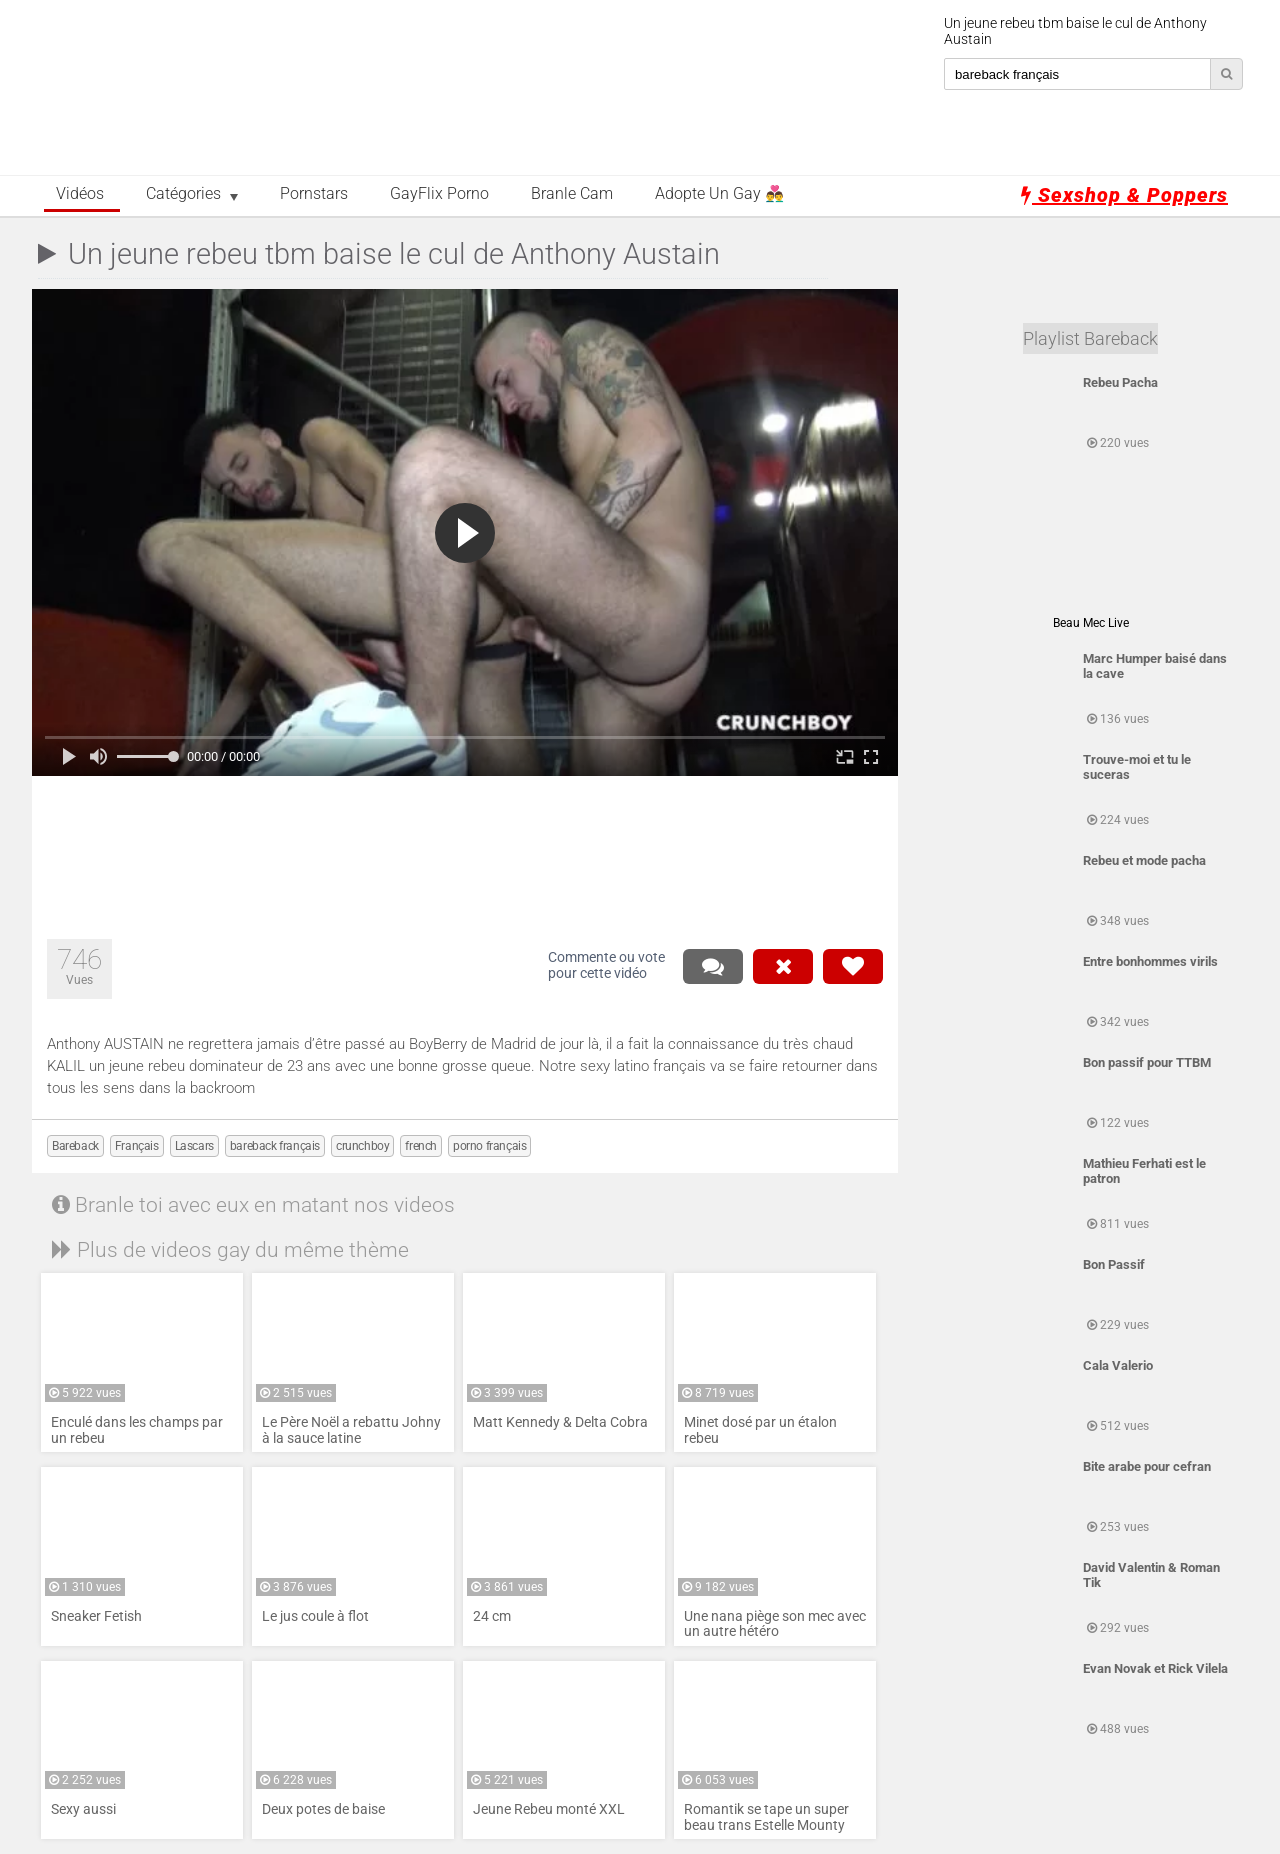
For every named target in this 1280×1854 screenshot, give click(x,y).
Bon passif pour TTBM (1147, 1062)
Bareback (75, 1146)
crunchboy (362, 1146)
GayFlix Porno (439, 194)
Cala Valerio (1118, 1365)
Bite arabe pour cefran (1147, 1466)
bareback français (275, 1146)
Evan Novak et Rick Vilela (1155, 1668)
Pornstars (314, 194)
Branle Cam (572, 194)
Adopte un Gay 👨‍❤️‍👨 (719, 194)
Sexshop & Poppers (1124, 195)
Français (137, 1146)
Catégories (183, 194)
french (421, 1146)
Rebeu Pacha (1120, 382)
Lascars (194, 1146)
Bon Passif (1114, 1264)
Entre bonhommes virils (1150, 961)
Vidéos (80, 194)
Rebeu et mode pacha (1144, 860)
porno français (489, 1146)
